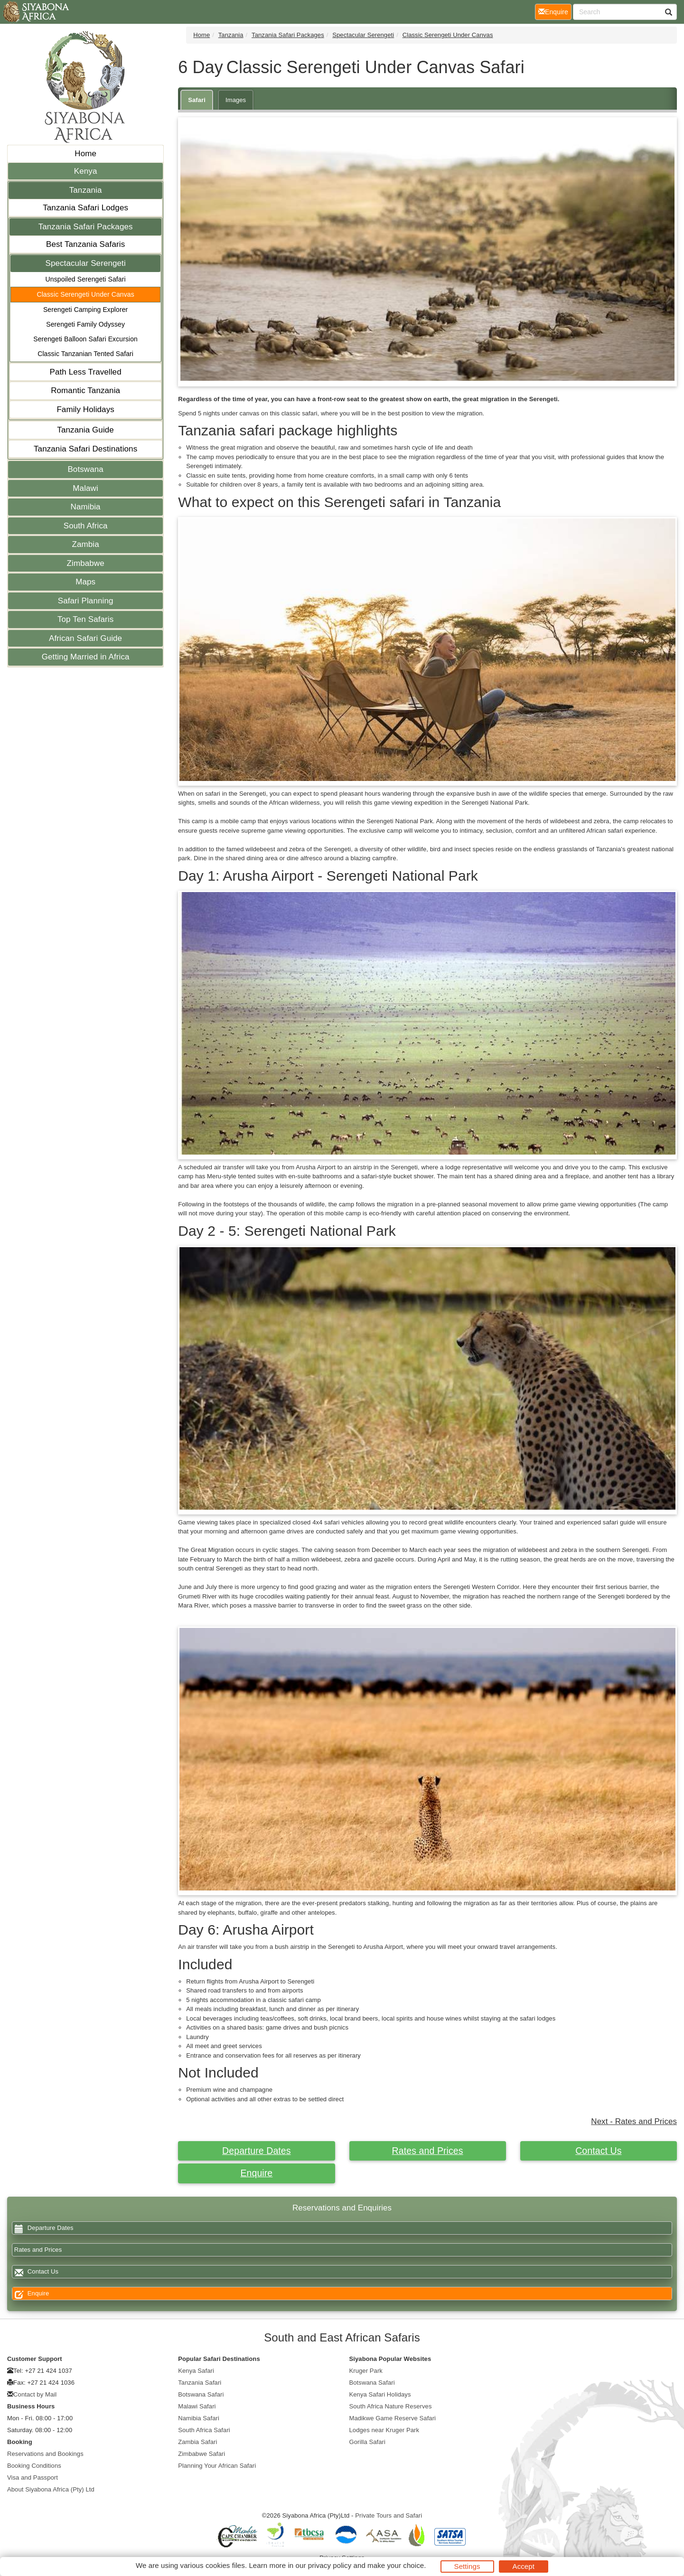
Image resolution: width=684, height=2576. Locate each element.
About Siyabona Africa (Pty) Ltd (50, 2489)
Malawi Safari (197, 2406)
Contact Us (598, 2150)
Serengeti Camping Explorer (85, 309)
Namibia (86, 506)
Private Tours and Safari (388, 2515)
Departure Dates (256, 2150)
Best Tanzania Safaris (85, 244)
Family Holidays (85, 409)
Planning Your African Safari (217, 2465)
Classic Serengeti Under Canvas (85, 294)
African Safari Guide (85, 638)
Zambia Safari (197, 2441)
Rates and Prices (427, 2150)
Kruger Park (366, 2370)
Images (235, 99)
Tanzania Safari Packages (85, 226)
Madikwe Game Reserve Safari (392, 2418)
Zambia (85, 544)
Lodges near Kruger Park (384, 2430)
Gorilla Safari (367, 2441)
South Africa (86, 525)
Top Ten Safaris (85, 619)
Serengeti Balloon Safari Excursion (85, 339)
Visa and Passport (32, 2477)
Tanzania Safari (199, 2382)
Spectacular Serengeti (85, 263)
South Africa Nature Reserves (390, 2406)
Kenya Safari (196, 2370)
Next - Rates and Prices (634, 2121)
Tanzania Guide (85, 429)
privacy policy (329, 2565)
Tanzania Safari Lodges (85, 207)
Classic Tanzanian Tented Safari (85, 353)
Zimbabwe (85, 563)
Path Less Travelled (86, 371)
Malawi (85, 488)
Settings (467, 2566)
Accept (523, 2566)
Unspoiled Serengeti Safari (86, 279)
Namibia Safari (198, 2418)
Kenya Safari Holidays (380, 2394)
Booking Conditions (34, 2465)
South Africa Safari (204, 2430)
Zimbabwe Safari (201, 2453)
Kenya (85, 171)
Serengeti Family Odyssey (85, 324)
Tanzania (85, 190)
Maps (85, 581)
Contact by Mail (34, 2394)
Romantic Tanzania (85, 390)
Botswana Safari (201, 2394)
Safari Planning (85, 600)
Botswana (85, 469)
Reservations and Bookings (45, 2453)
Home (85, 153)
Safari (197, 99)
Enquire (256, 2173)
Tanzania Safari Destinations (85, 448)
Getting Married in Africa (86, 656)
